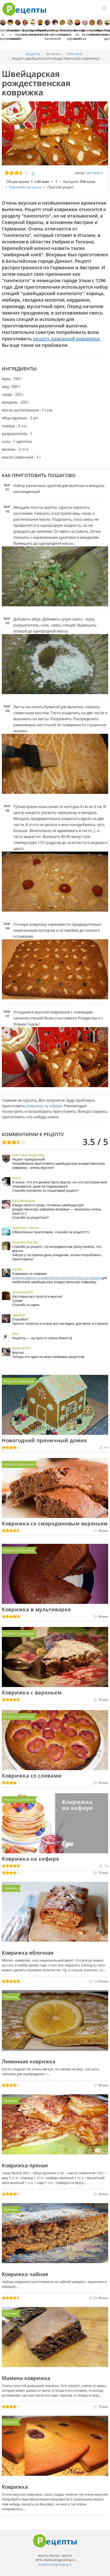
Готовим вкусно (55, 2541)
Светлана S (94, 173)
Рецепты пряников (18, 1381)
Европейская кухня (25, 187)
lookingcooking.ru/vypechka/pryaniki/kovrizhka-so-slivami (56, 1278)
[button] (104, 8)
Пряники (10, 1888)
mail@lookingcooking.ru (55, 2564)
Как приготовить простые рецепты (24, 9)
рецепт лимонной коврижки (66, 339)
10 (33, 173)
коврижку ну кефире (44, 1105)
